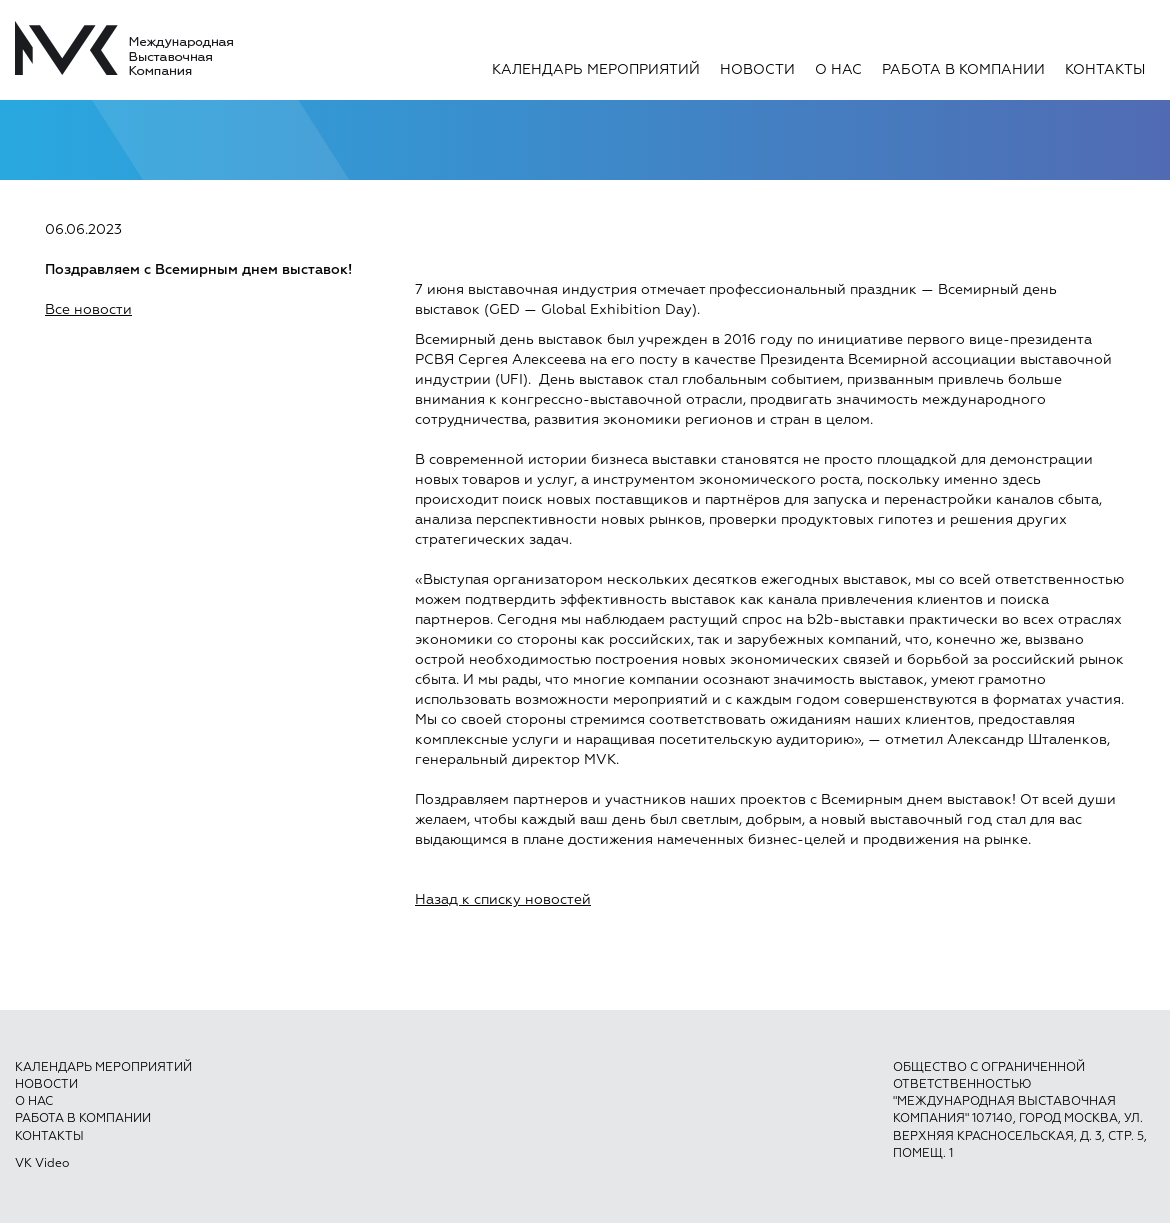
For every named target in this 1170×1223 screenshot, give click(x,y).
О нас (838, 70)
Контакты (1105, 70)
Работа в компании (963, 70)
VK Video (42, 1164)
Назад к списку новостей (503, 900)
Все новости (88, 310)
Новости (757, 70)
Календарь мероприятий (596, 70)
